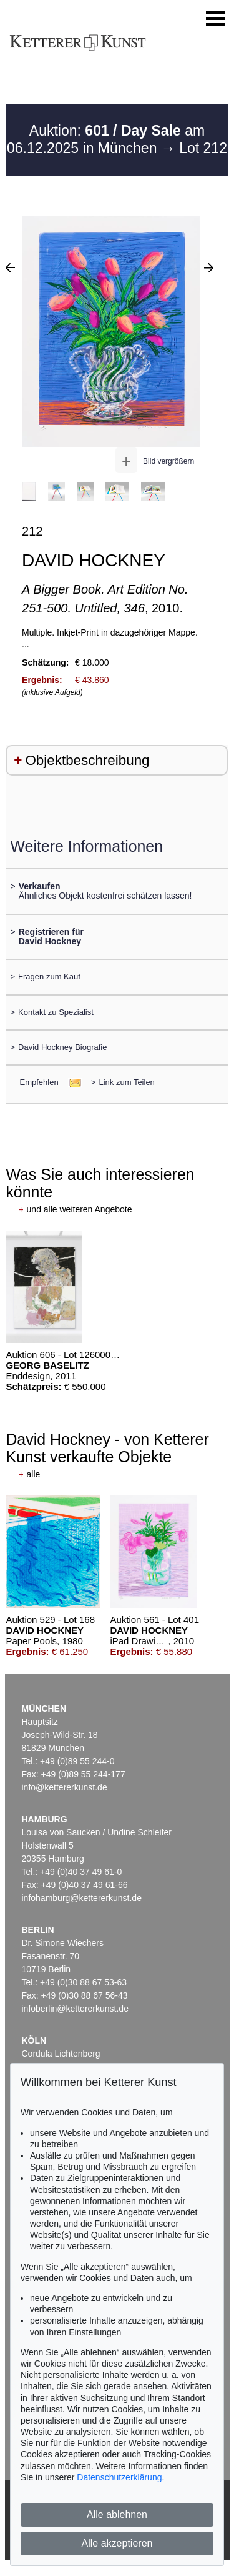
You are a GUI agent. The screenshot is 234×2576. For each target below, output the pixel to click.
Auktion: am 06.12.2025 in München (106, 139)
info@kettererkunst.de (64, 1787)
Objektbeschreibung (87, 760)
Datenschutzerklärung (119, 2477)
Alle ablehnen (117, 2514)
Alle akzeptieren (117, 2543)
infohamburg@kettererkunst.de (82, 1898)
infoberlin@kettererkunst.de (75, 2009)
